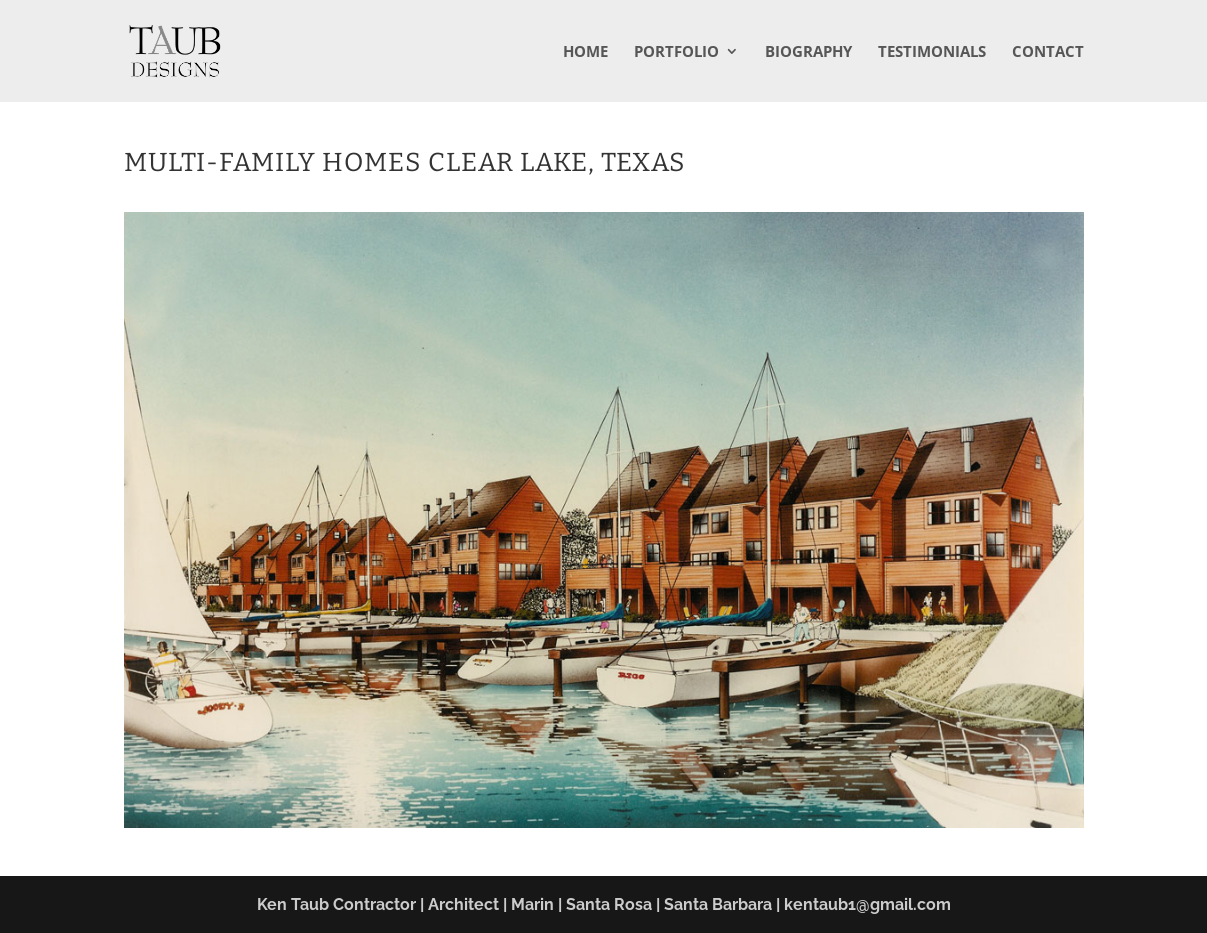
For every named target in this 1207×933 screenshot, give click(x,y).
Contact (1048, 52)
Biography (808, 52)
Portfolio (676, 52)
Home (585, 52)
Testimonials (932, 52)
